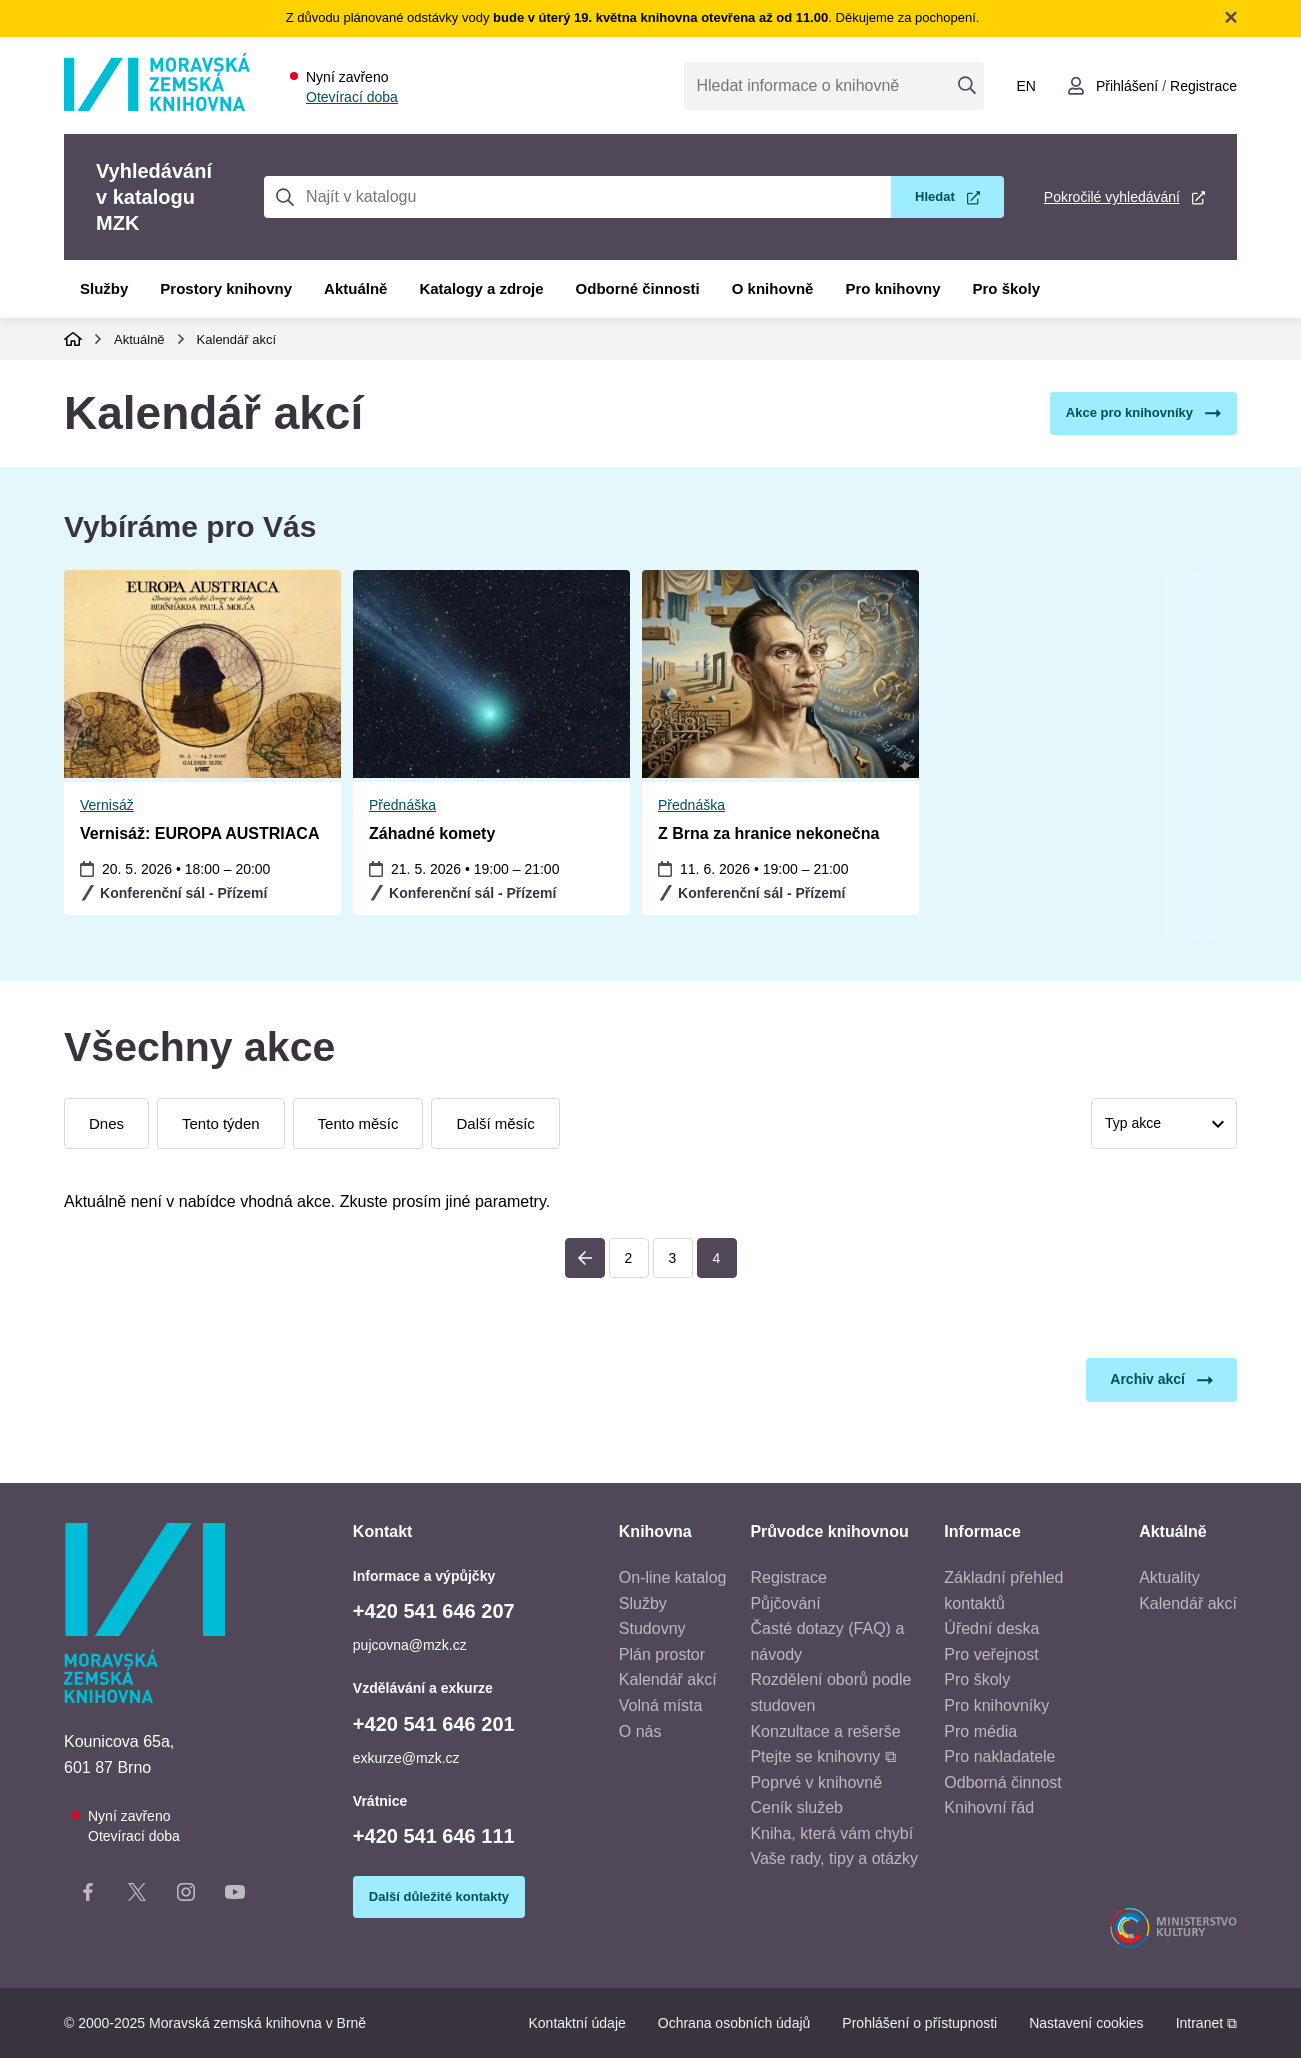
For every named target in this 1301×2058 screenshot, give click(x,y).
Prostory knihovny (226, 288)
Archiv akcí (1147, 1379)
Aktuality (1169, 1577)
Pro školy (1007, 288)
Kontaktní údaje (576, 2023)
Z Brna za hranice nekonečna (479, 833)
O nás (640, 1731)
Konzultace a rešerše (825, 1731)
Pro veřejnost (991, 1654)
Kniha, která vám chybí (831, 1833)
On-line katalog (673, 1577)
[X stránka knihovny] (137, 1896)
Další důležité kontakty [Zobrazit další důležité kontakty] (439, 1896)
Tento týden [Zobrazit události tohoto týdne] (221, 1123)
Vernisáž (685, 805)
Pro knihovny (892, 288)
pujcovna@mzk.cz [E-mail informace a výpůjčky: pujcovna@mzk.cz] (410, 1645)
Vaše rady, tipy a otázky (833, 1858)
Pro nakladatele (999, 1756)
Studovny (652, 1628)
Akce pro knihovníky (1129, 412)
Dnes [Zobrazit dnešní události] (106, 1123)
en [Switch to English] (1025, 86)
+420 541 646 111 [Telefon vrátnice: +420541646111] (434, 1836)
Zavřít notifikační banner (1231, 17)
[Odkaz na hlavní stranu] (157, 105)
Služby (104, 288)
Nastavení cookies (1086, 2023)
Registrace (788, 1577)
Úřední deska (991, 1628)
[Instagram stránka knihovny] (186, 1896)
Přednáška (113, 805)
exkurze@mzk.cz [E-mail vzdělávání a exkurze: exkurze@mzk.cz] (406, 1758)
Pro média (980, 1731)
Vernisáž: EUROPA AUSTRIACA (777, 833)
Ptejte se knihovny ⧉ (822, 1756)
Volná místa (661, 1705)
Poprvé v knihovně (816, 1782)
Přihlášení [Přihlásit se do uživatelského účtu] (1127, 86)
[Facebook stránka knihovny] (88, 1896)
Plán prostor (662, 1654)
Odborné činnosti (638, 288)
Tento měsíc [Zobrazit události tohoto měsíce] (358, 1123)
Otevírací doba (352, 97)
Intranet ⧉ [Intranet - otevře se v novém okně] (1206, 2023)
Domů (73, 339)
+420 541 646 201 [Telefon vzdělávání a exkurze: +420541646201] (434, 1724)
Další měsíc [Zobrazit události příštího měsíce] (495, 1123)
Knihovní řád (989, 1807)
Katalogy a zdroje (481, 288)
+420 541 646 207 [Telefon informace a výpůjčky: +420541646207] (434, 1611)
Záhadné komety (143, 833)
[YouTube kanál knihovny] (235, 1896)
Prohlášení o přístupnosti (919, 2023)
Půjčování (785, 1603)
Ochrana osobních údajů (734, 2023)
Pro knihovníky (996, 1705)
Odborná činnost (1002, 1782)
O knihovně (773, 288)
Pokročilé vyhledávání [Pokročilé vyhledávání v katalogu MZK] (1112, 197)
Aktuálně (355, 288)
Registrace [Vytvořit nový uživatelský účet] (1203, 86)
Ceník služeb (796, 1807)
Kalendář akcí (237, 339)
